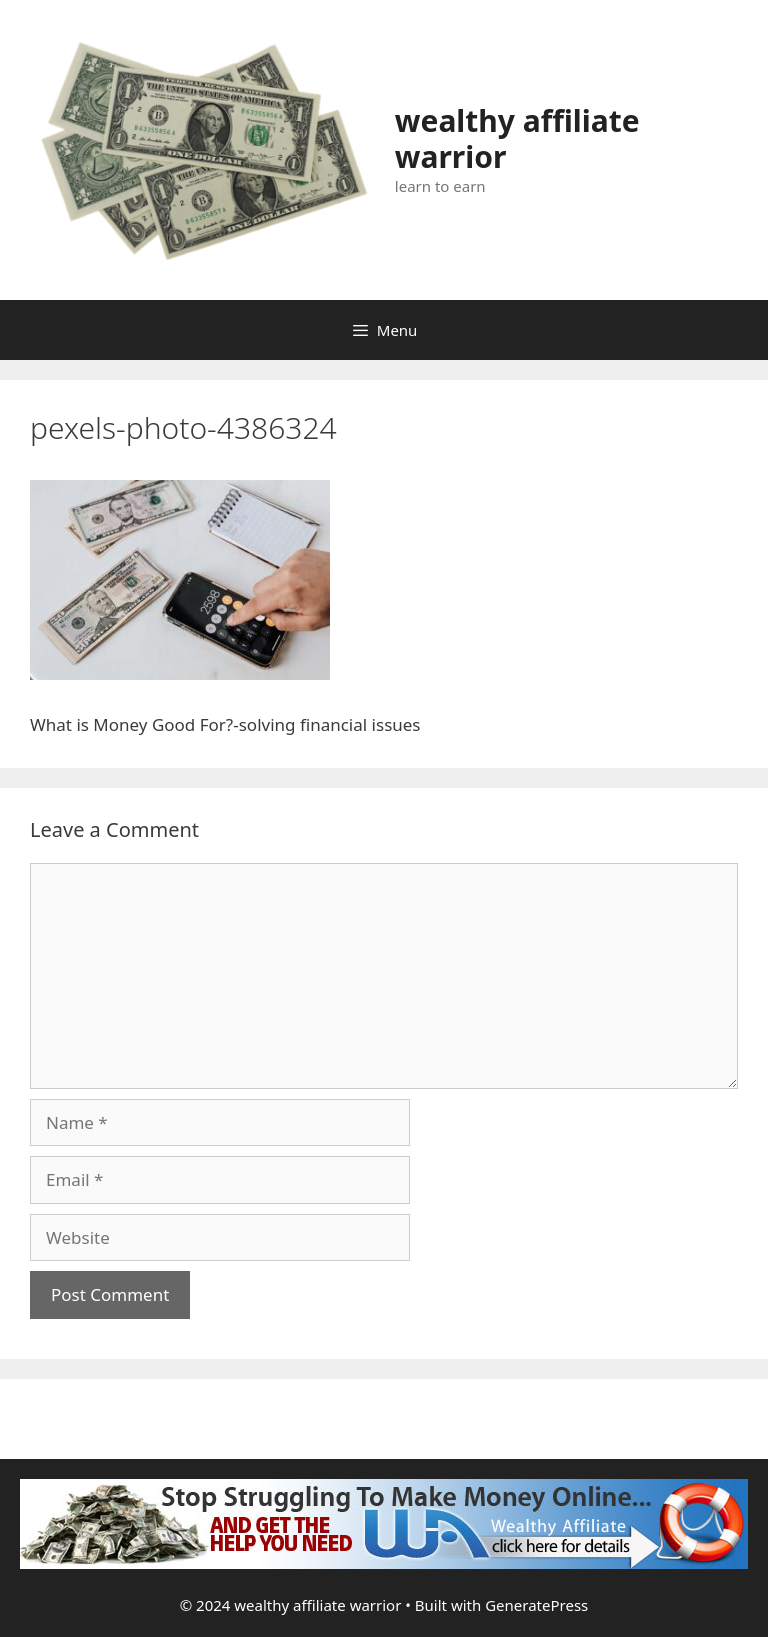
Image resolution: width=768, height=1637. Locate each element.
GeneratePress (536, 1605)
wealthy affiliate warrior (517, 138)
